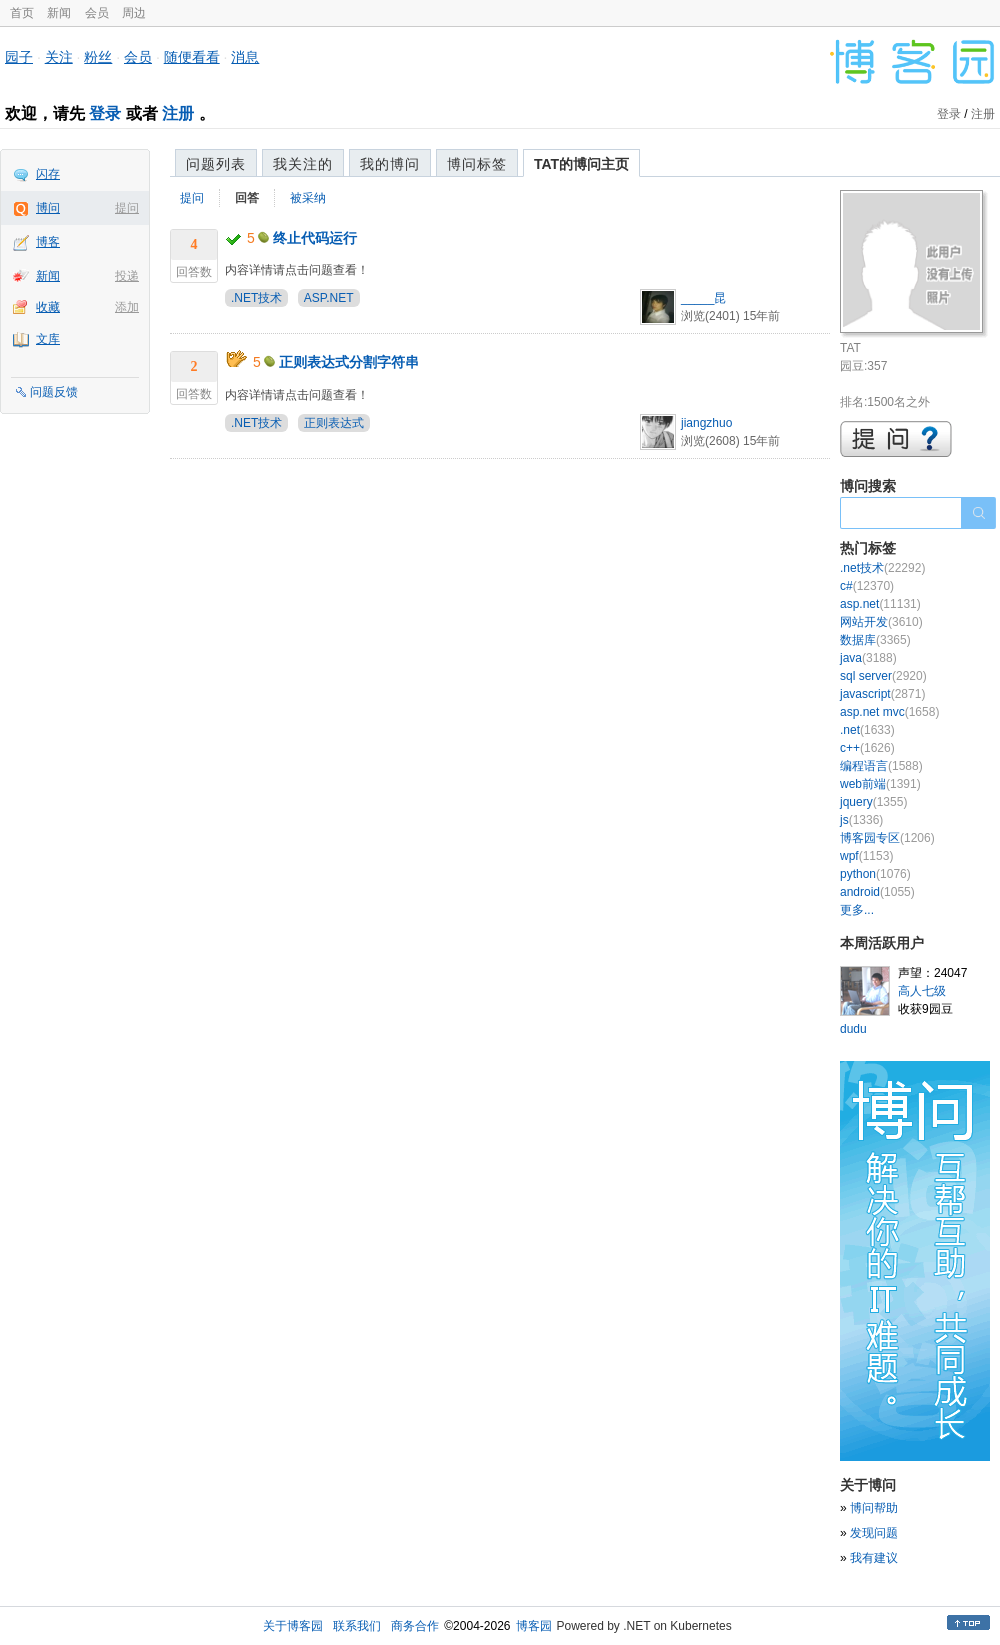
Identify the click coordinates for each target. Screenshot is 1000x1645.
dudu (853, 1029)
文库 (48, 339)
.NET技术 (256, 298)
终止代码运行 (315, 238)
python (875, 874)
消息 (245, 57)
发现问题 (874, 1533)
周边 (134, 13)
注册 (178, 113)
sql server (883, 676)
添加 (127, 307)
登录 (105, 113)
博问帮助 (874, 1508)
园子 (19, 57)
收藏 (48, 307)
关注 (59, 57)
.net (867, 730)
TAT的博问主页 (581, 164)
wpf (866, 856)
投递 (127, 276)
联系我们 (357, 1626)
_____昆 (703, 298)
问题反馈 (54, 392)
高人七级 (922, 991)
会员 (97, 13)
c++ (867, 748)
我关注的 (303, 164)
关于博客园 (293, 1626)
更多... (857, 910)
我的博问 (390, 164)
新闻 (59, 13)
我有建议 (874, 1558)
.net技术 (882, 568)
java (868, 658)
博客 (48, 242)
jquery (873, 802)
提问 (127, 208)
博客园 (534, 1626)
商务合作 (415, 1626)
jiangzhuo (706, 423)
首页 (22, 13)
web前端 (880, 784)
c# (867, 586)
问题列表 (216, 164)
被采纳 (308, 198)
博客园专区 (887, 838)
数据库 (875, 640)
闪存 (48, 174)
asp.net (880, 604)
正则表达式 (334, 423)
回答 (247, 198)
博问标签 (477, 164)
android (877, 892)
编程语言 (881, 766)
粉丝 (98, 57)
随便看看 (192, 57)
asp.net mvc (889, 712)
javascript (882, 694)
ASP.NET (329, 298)
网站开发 (881, 622)
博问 (48, 208)
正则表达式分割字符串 (349, 362)
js (861, 820)
